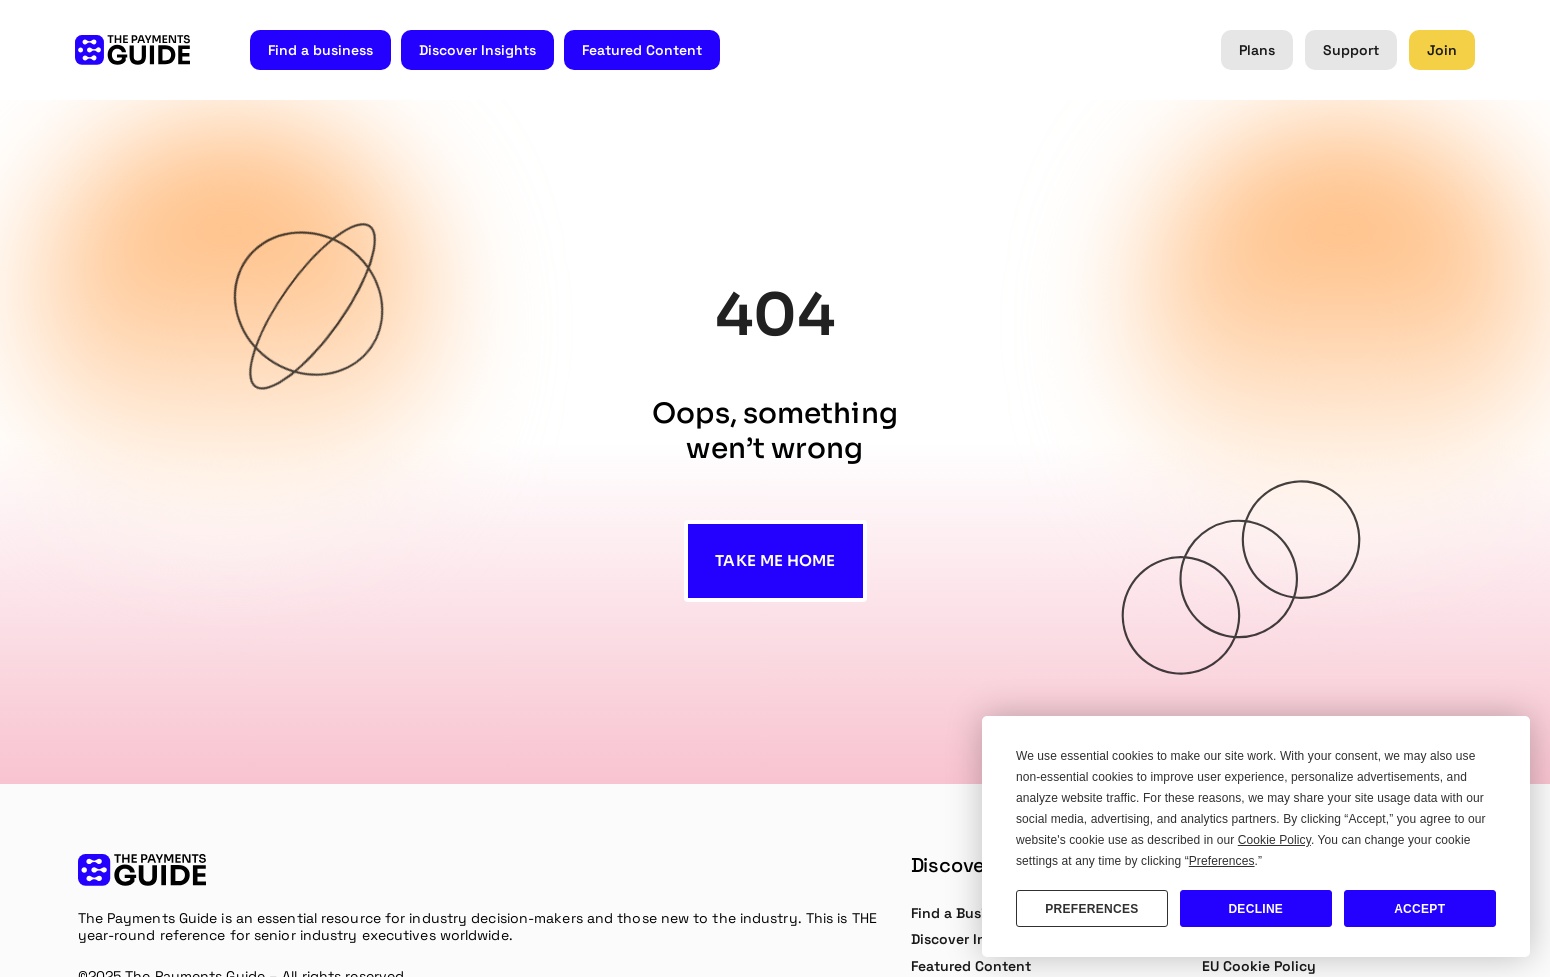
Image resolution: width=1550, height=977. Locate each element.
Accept (1419, 909)
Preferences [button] (1222, 861)
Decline (1255, 909)
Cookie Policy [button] (1274, 840)
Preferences (1091, 909)
